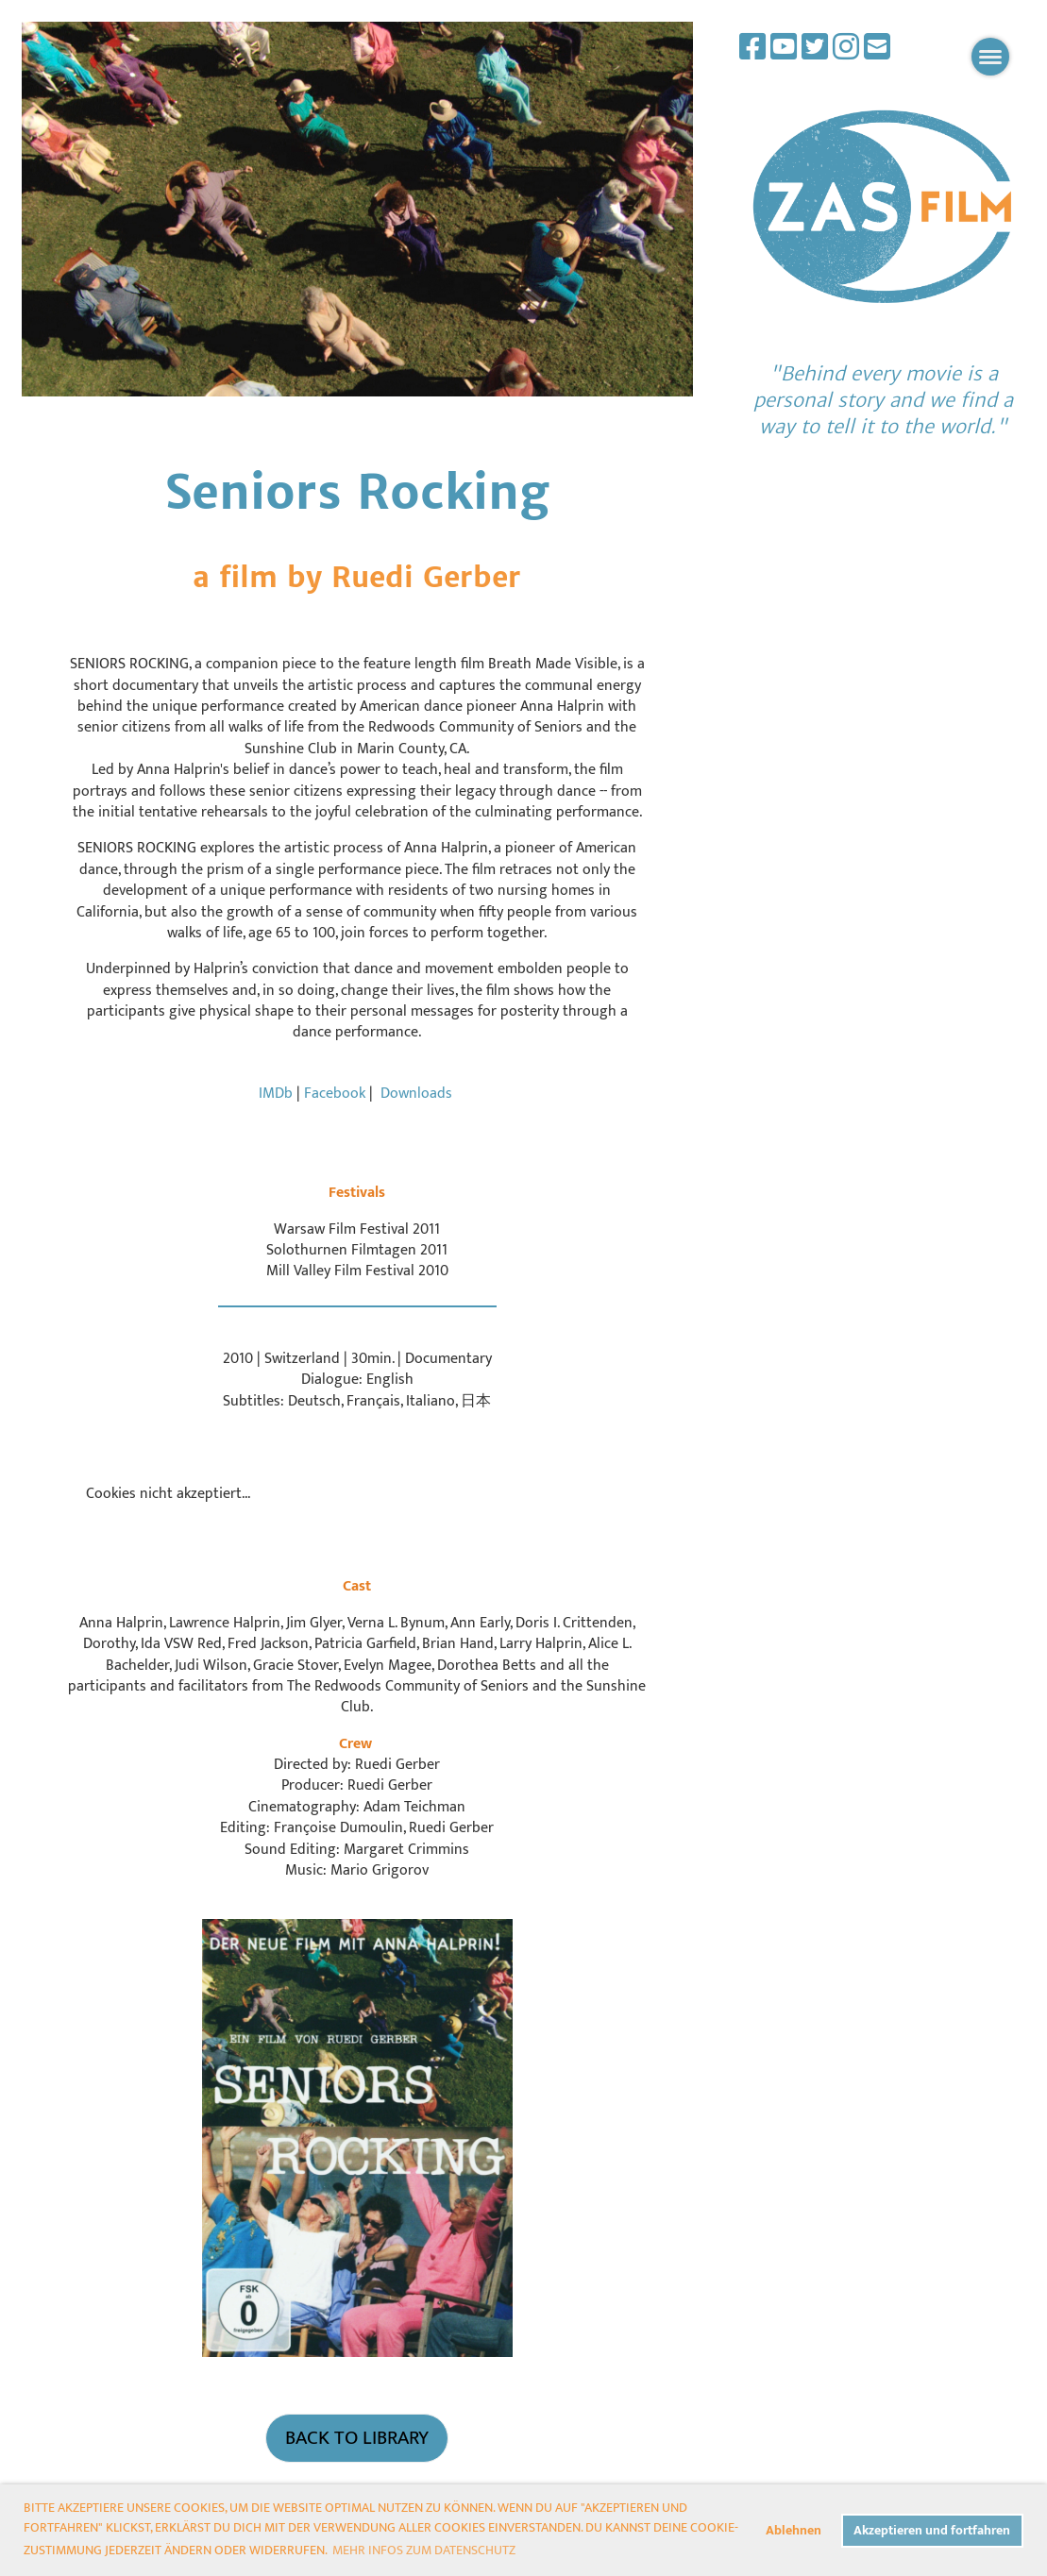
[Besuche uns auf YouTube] (783, 49)
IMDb (276, 1093)
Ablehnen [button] (793, 2530)
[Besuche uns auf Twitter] (815, 49)
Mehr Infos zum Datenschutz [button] (423, 2550)
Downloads (416, 1093)
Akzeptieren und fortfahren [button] (931, 2530)
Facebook (336, 1093)
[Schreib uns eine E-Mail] (877, 49)
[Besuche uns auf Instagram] (846, 49)
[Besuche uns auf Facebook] (752, 49)
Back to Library (357, 2437)
